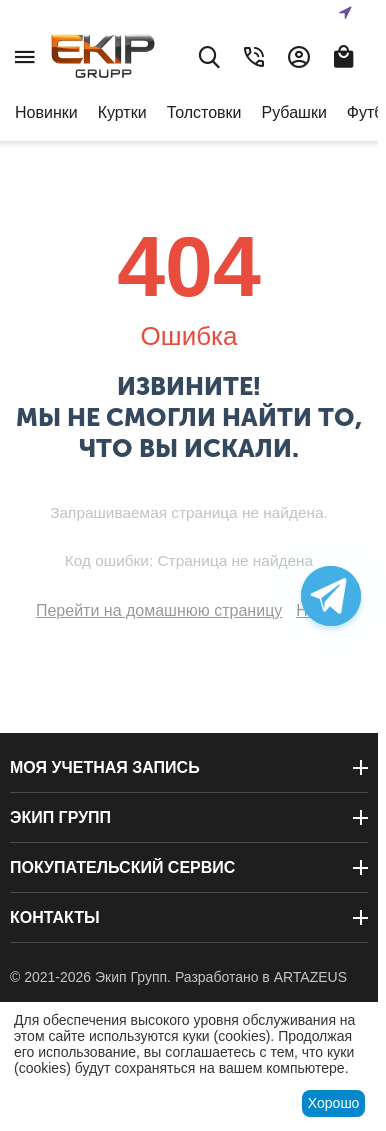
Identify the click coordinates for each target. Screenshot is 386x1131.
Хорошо (334, 1103)
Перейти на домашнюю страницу (159, 610)
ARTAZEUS (310, 977)
